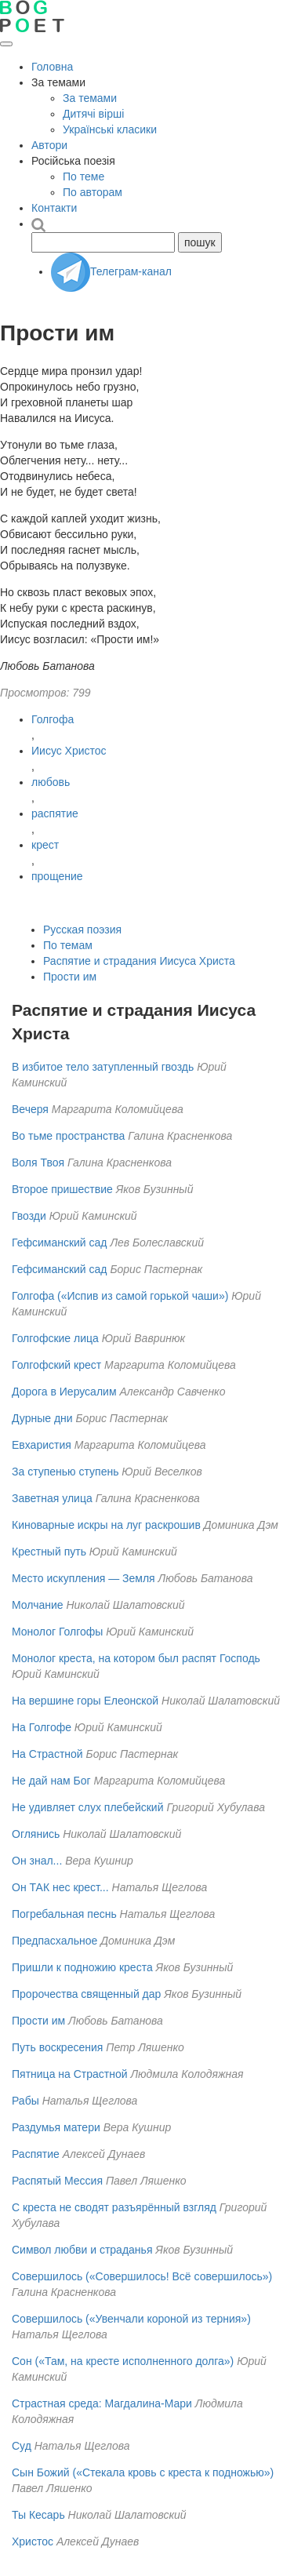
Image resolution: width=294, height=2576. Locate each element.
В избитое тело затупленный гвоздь (103, 1067)
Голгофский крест (56, 1365)
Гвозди (29, 1216)
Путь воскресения (57, 2047)
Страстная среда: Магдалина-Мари (102, 2403)
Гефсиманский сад (61, 1242)
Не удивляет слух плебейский (87, 1807)
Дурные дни (42, 1418)
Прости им (69, 976)
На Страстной (47, 1754)
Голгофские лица (55, 1338)
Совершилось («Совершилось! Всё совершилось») (142, 2276)
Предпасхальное (54, 1940)
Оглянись (36, 1834)
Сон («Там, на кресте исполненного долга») (123, 2361)
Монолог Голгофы (57, 1631)
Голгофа (52, 719)
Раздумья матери (56, 2127)
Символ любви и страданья (82, 2249)
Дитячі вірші (93, 113)
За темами (90, 98)
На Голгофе (41, 1727)
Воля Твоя (38, 1162)
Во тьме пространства (68, 1136)
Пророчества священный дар (86, 1994)
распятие (54, 813)
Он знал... (37, 1860)
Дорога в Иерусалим (64, 1391)
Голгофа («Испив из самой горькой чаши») (120, 1296)
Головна (52, 66)
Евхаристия (41, 1445)
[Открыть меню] (6, 44)
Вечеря (30, 1109)
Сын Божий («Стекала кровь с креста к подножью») (143, 2472)
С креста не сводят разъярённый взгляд (114, 2207)
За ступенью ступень (65, 1471)
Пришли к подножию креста (82, 1967)
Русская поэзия (82, 929)
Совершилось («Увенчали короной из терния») (131, 2318)
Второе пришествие (62, 1189)
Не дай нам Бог (51, 1780)
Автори (49, 145)
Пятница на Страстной (70, 2074)
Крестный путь (49, 1551)
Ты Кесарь (38, 2515)
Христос (32, 2541)
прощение (57, 876)
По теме (83, 176)
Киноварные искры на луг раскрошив (106, 1525)
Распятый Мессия (57, 2180)
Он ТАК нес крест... (60, 1887)
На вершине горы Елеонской (85, 1700)
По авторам (92, 192)
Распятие (36, 2154)
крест (45, 845)
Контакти (54, 208)
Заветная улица (52, 1498)
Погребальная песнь (64, 1914)
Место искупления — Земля (83, 1578)
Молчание (38, 1605)
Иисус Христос (69, 750)
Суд (21, 2446)
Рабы (25, 2100)
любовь (50, 782)
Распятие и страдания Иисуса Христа (139, 961)
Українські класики (110, 129)
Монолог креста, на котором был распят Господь (136, 1658)
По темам (68, 945)
